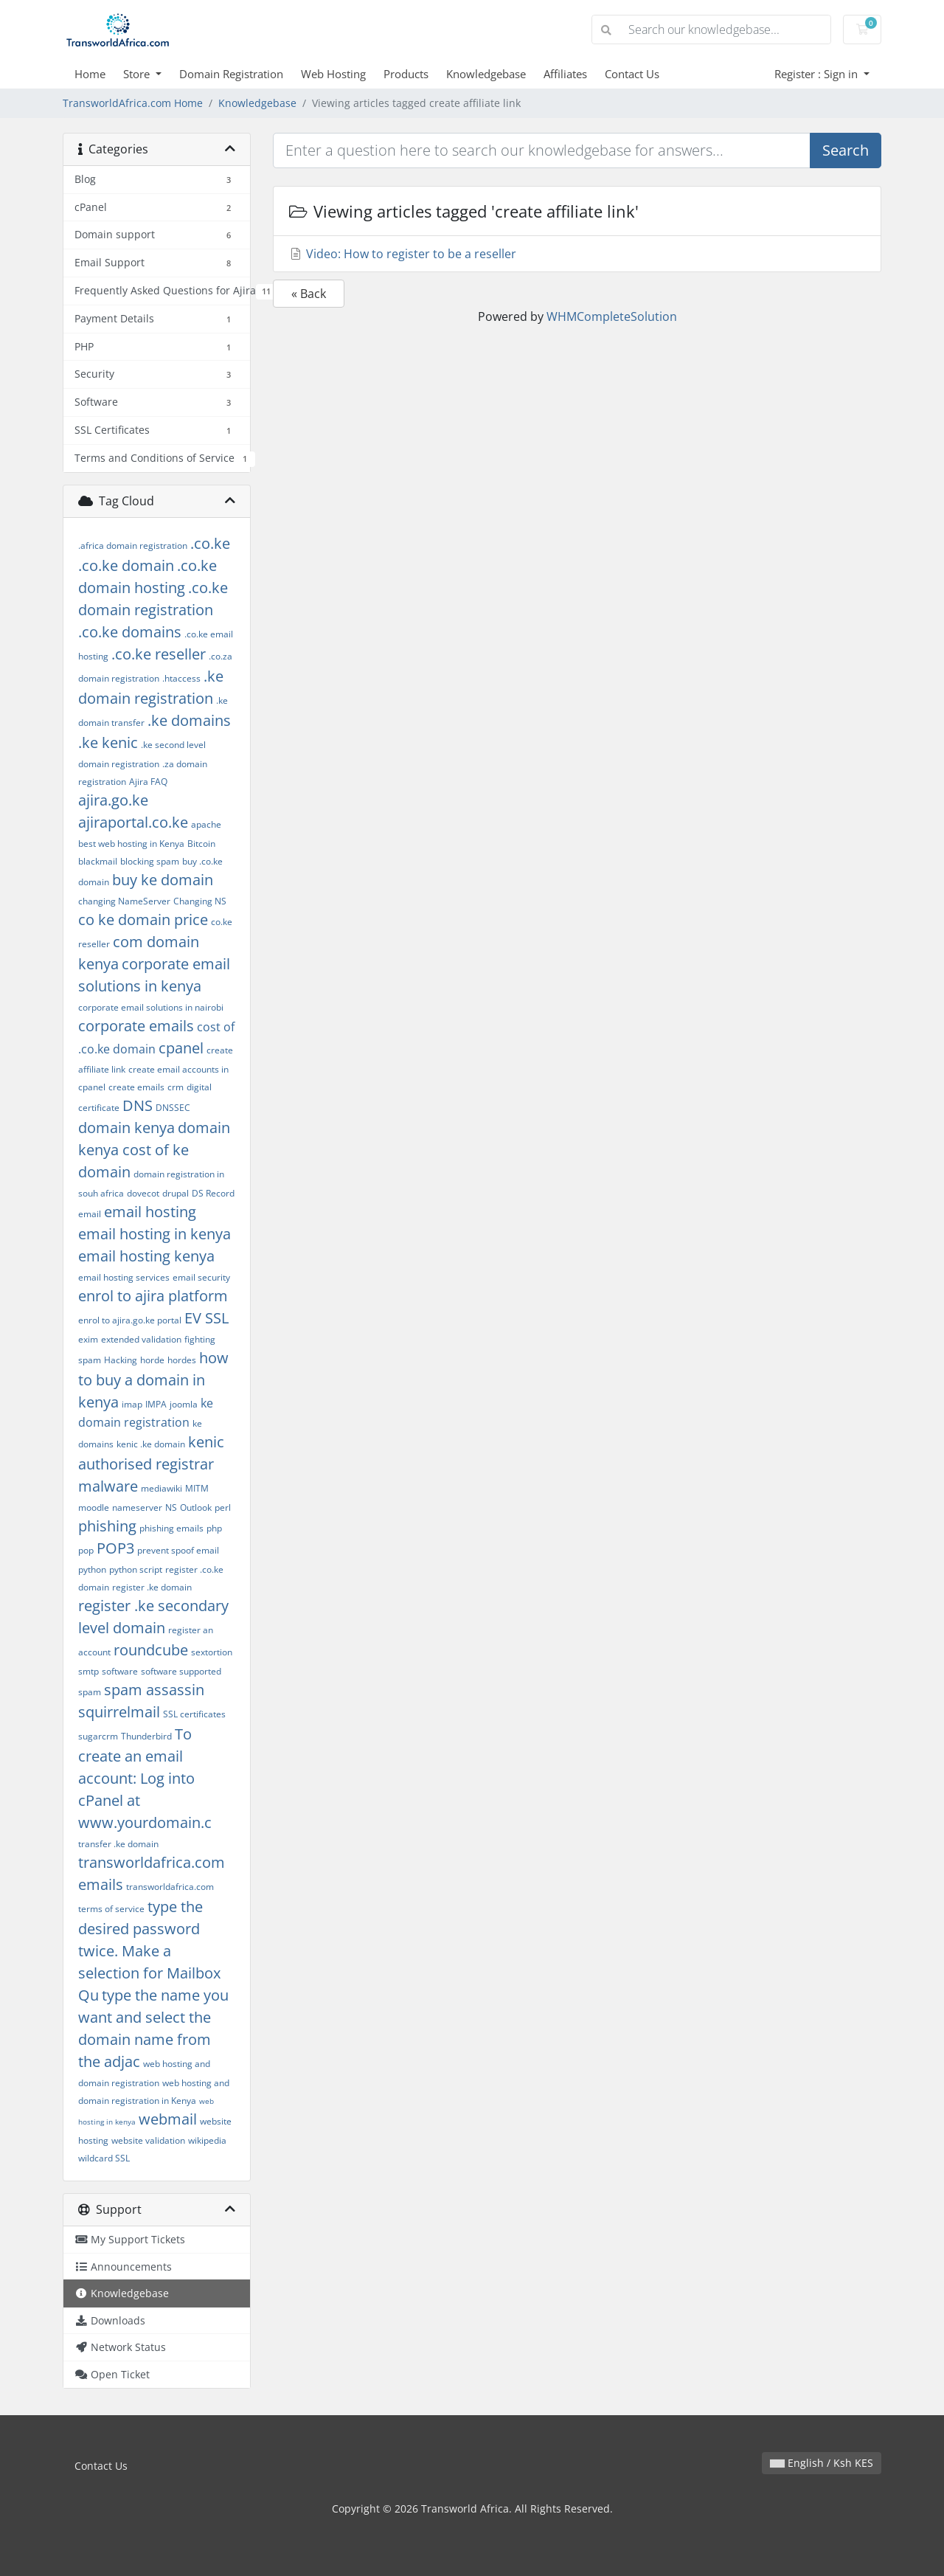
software (120, 1671)
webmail (168, 2119)
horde (152, 1360)
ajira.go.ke (113, 800)
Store (138, 73)
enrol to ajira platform (153, 1296)
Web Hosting (333, 73)
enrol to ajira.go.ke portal (129, 1320)
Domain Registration (231, 73)
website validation (148, 2140)
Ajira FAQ (148, 781)
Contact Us (632, 73)
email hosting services (124, 1277)
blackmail (97, 861)
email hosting (150, 1212)
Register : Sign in (817, 73)
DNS (137, 1105)
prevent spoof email (178, 1550)
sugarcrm (98, 1736)
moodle (93, 1507)
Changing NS (199, 901)
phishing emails (171, 1528)
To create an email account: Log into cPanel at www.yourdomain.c (145, 1778)
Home (89, 73)
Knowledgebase (486, 73)
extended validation (141, 1339)
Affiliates (565, 73)
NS (171, 1507)
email (89, 1214)
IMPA (156, 1404)
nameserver (137, 1507)
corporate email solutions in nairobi (150, 1007)
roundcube (151, 1650)
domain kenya (126, 1128)
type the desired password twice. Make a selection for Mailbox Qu (149, 1951)
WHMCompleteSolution (611, 316)
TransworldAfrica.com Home (133, 103)
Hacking (120, 1360)
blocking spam (149, 861)
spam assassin (154, 1690)
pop (86, 1550)
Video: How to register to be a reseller (402, 254)
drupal (175, 1193)
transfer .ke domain (118, 1844)
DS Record (213, 1193)
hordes (181, 1360)
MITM (197, 1488)
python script (135, 1569)
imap (132, 1404)
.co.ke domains (129, 632)
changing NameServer (124, 901)
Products (406, 73)
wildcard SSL (104, 2158)
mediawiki (161, 1488)
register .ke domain (152, 1587)
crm (175, 1087)
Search (845, 150)
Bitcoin (201, 843)
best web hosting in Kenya (131, 843)
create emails (136, 1087)
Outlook (196, 1507)
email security (201, 1277)
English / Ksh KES (821, 2463)
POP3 (115, 1548)
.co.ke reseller (158, 654)
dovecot (143, 1193)
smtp (88, 1671)
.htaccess (181, 678)
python (92, 1569)
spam (89, 1692)
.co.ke (210, 543)
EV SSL (206, 1318)
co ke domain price (143, 919)
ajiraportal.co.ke (133, 822)
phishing (107, 1526)
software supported (181, 1671)
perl (223, 1507)
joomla (184, 1404)
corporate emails (136, 1026)
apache (206, 824)
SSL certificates (194, 1714)
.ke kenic (108, 742)
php (214, 1528)
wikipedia (207, 2140)
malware (108, 1486)
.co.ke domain (126, 565)
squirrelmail (119, 1712)
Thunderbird (146, 1736)
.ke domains (189, 720)
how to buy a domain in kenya (153, 1380)
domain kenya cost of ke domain (154, 1150)
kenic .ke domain (151, 1444)
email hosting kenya (146, 1256)
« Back (308, 293)
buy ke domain (162, 880)
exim (88, 1339)
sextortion (211, 1652)
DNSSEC (173, 1107)
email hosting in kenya (154, 1234)
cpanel (181, 1048)
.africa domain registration (132, 545)
